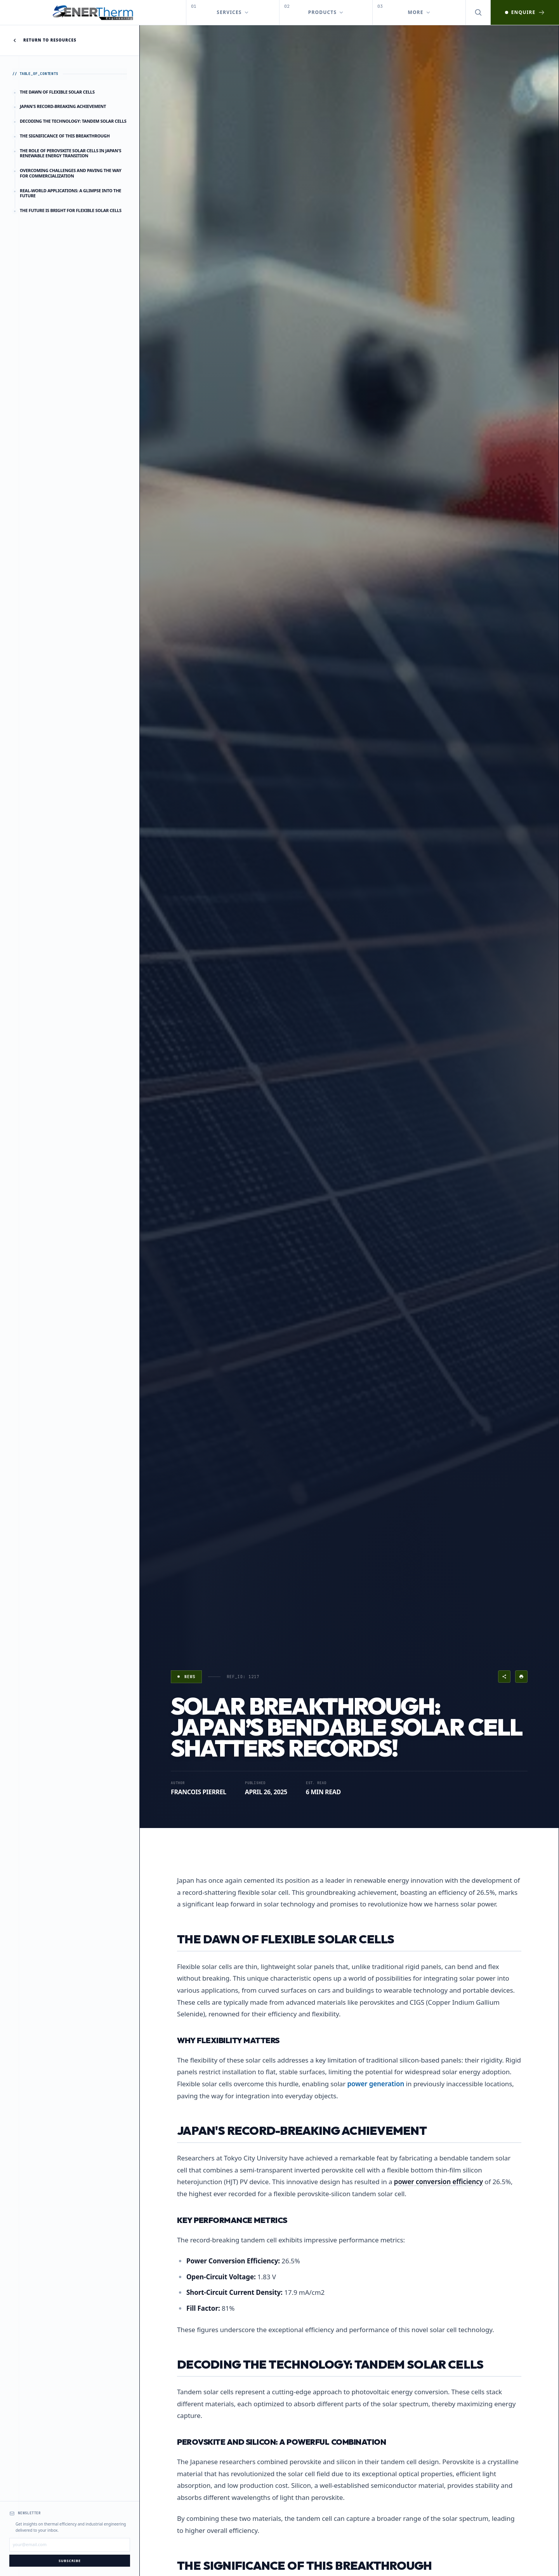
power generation (375, 2083)
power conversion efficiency (438, 2181)
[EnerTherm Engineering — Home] (93, 12)
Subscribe (70, 2560)
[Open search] (478, 12)
